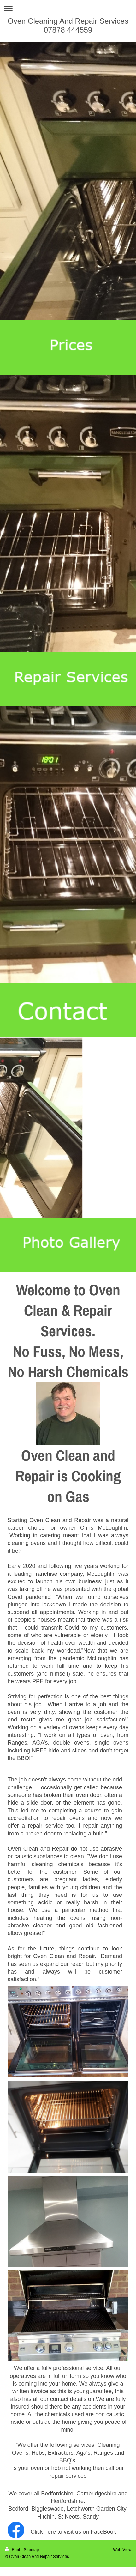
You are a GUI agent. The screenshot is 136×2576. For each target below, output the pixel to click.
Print (13, 2549)
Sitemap (31, 2549)
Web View (122, 2549)
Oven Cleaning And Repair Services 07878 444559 (68, 25)
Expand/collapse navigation (68, 8)
